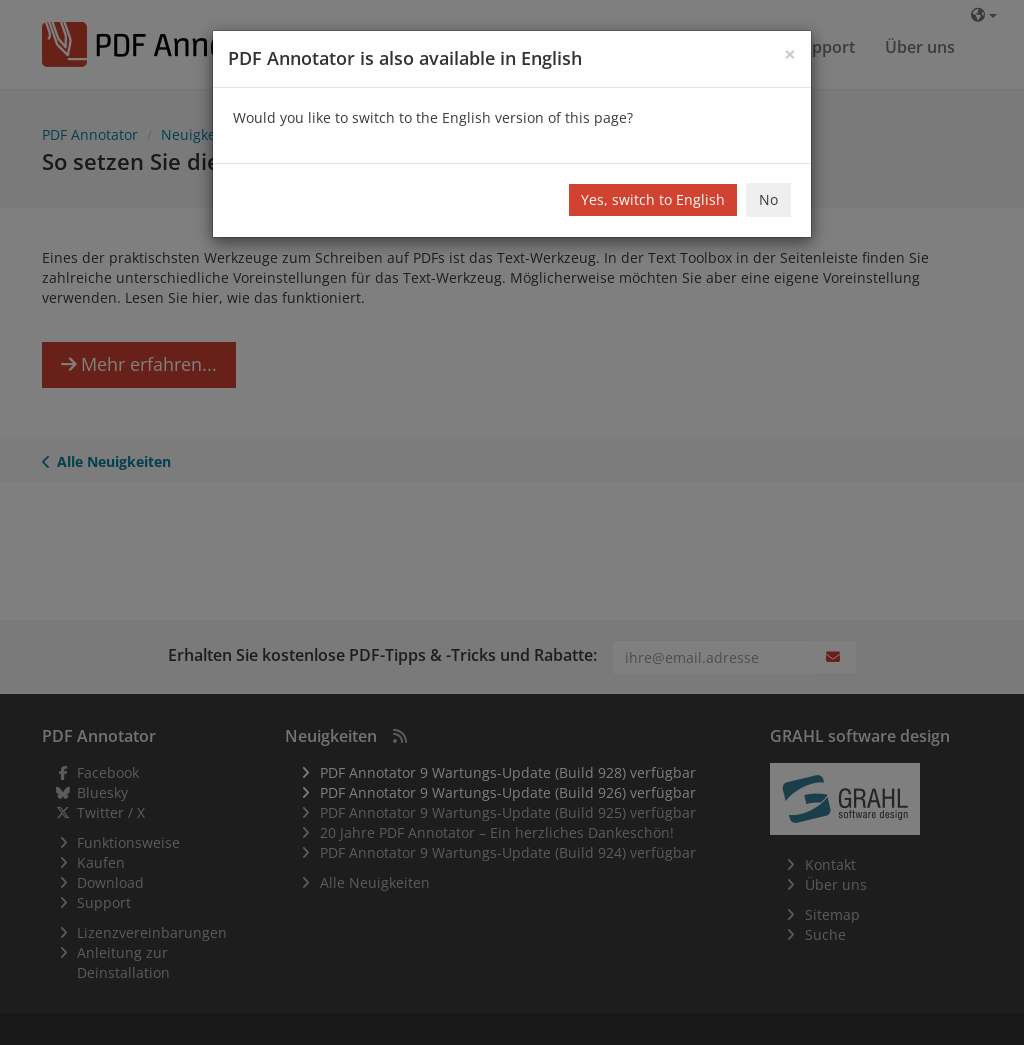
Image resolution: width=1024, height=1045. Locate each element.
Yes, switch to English (653, 199)
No (768, 199)
